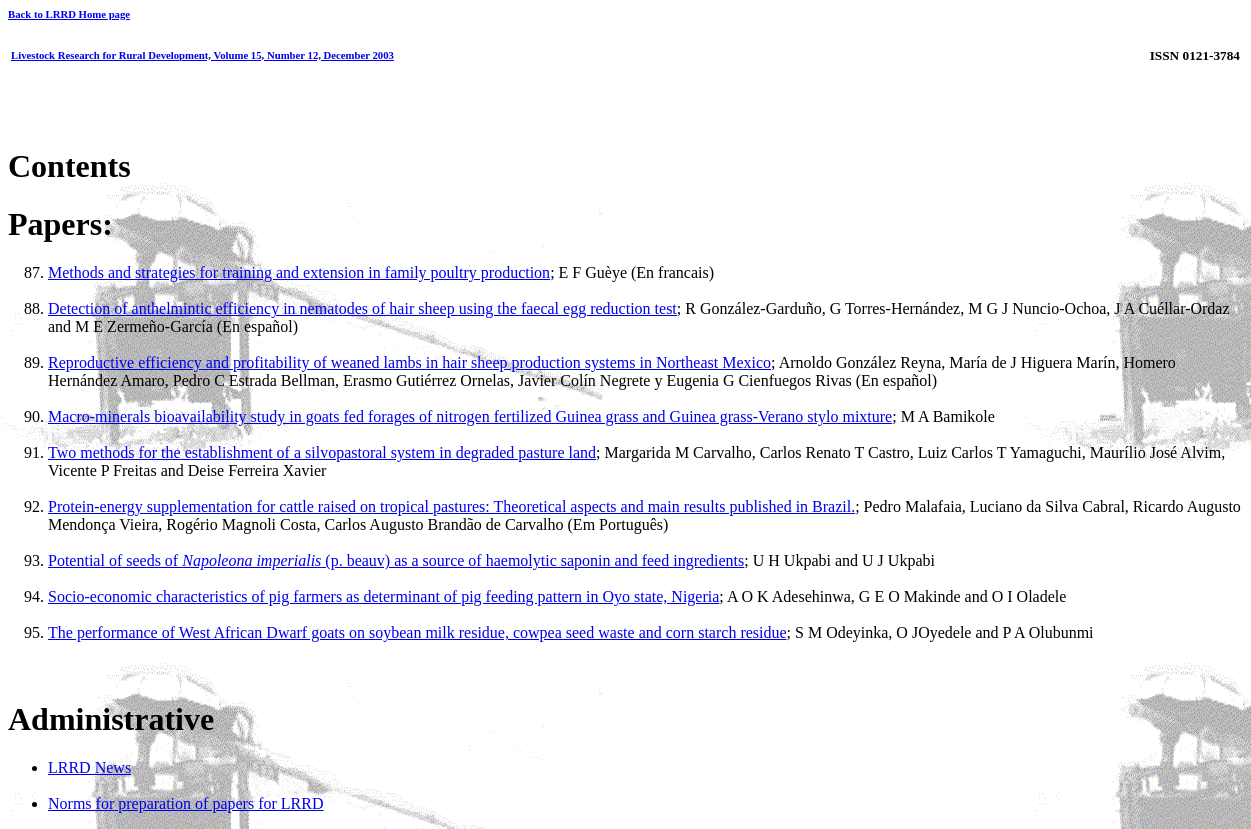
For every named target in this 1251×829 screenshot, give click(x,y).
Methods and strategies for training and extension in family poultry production (299, 272)
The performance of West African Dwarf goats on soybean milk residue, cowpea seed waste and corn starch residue (417, 632)
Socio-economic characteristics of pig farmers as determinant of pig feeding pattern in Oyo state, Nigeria (383, 596)
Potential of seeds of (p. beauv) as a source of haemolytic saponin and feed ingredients (396, 560)
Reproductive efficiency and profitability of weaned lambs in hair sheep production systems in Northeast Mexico (409, 362)
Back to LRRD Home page (69, 14)
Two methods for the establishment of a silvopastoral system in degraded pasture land (322, 452)
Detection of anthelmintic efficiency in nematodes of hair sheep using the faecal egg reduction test (362, 308)
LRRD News (89, 767)
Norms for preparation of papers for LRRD (185, 803)
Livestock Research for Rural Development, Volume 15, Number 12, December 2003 (202, 55)
